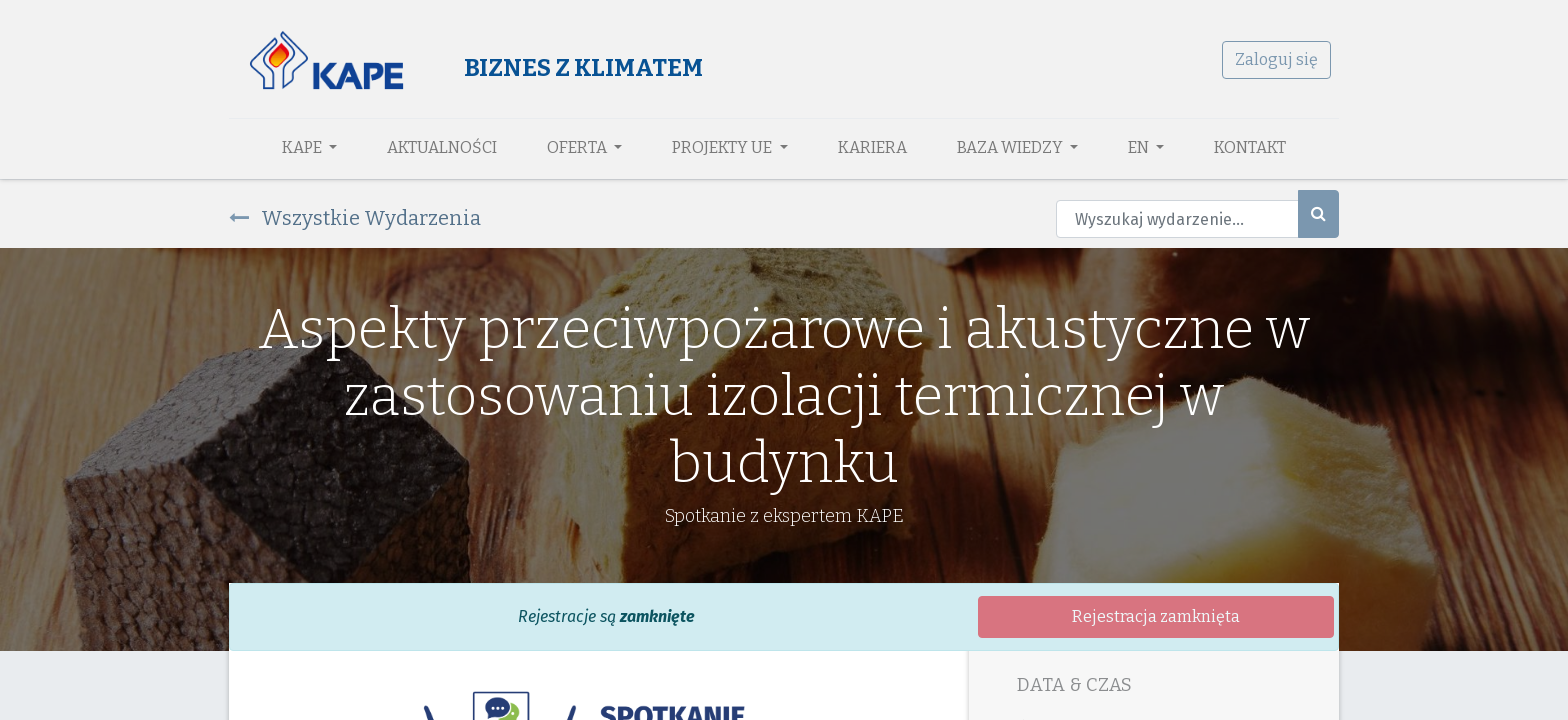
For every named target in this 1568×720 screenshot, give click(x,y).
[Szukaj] (1318, 214)
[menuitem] (442, 148)
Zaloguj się (1276, 59)
